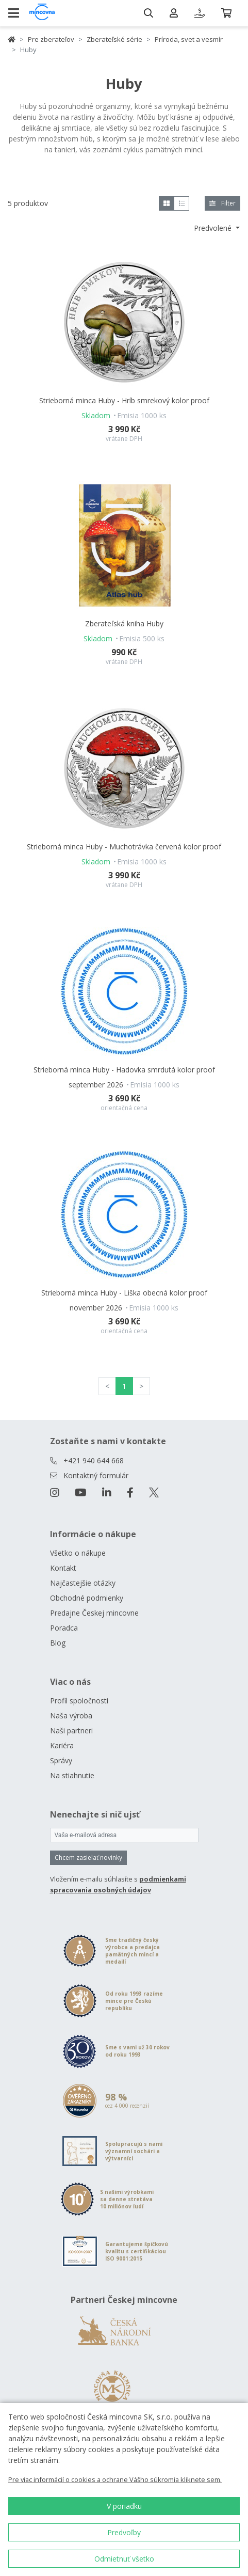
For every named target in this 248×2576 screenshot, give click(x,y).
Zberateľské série (114, 39)
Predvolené (214, 228)
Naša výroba (71, 1715)
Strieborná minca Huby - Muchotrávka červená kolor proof (124, 846)
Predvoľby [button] (124, 2532)
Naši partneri (71, 1730)
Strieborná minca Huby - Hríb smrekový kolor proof (124, 400)
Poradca (64, 1628)
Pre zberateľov (51, 39)
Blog (57, 1643)
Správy (61, 1760)
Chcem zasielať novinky (88, 1857)
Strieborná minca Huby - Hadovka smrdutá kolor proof (124, 1069)
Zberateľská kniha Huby (124, 623)
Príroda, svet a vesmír (189, 39)
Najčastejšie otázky (82, 1583)
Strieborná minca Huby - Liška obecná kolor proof (124, 1293)
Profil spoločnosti (79, 1700)
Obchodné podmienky (86, 1598)
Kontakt (63, 1568)
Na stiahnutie (72, 1775)
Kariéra (62, 1745)
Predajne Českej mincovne (94, 1613)
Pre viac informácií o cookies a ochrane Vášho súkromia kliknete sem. (115, 2479)
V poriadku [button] (124, 2506)
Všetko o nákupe (78, 1553)
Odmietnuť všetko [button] (124, 2559)
